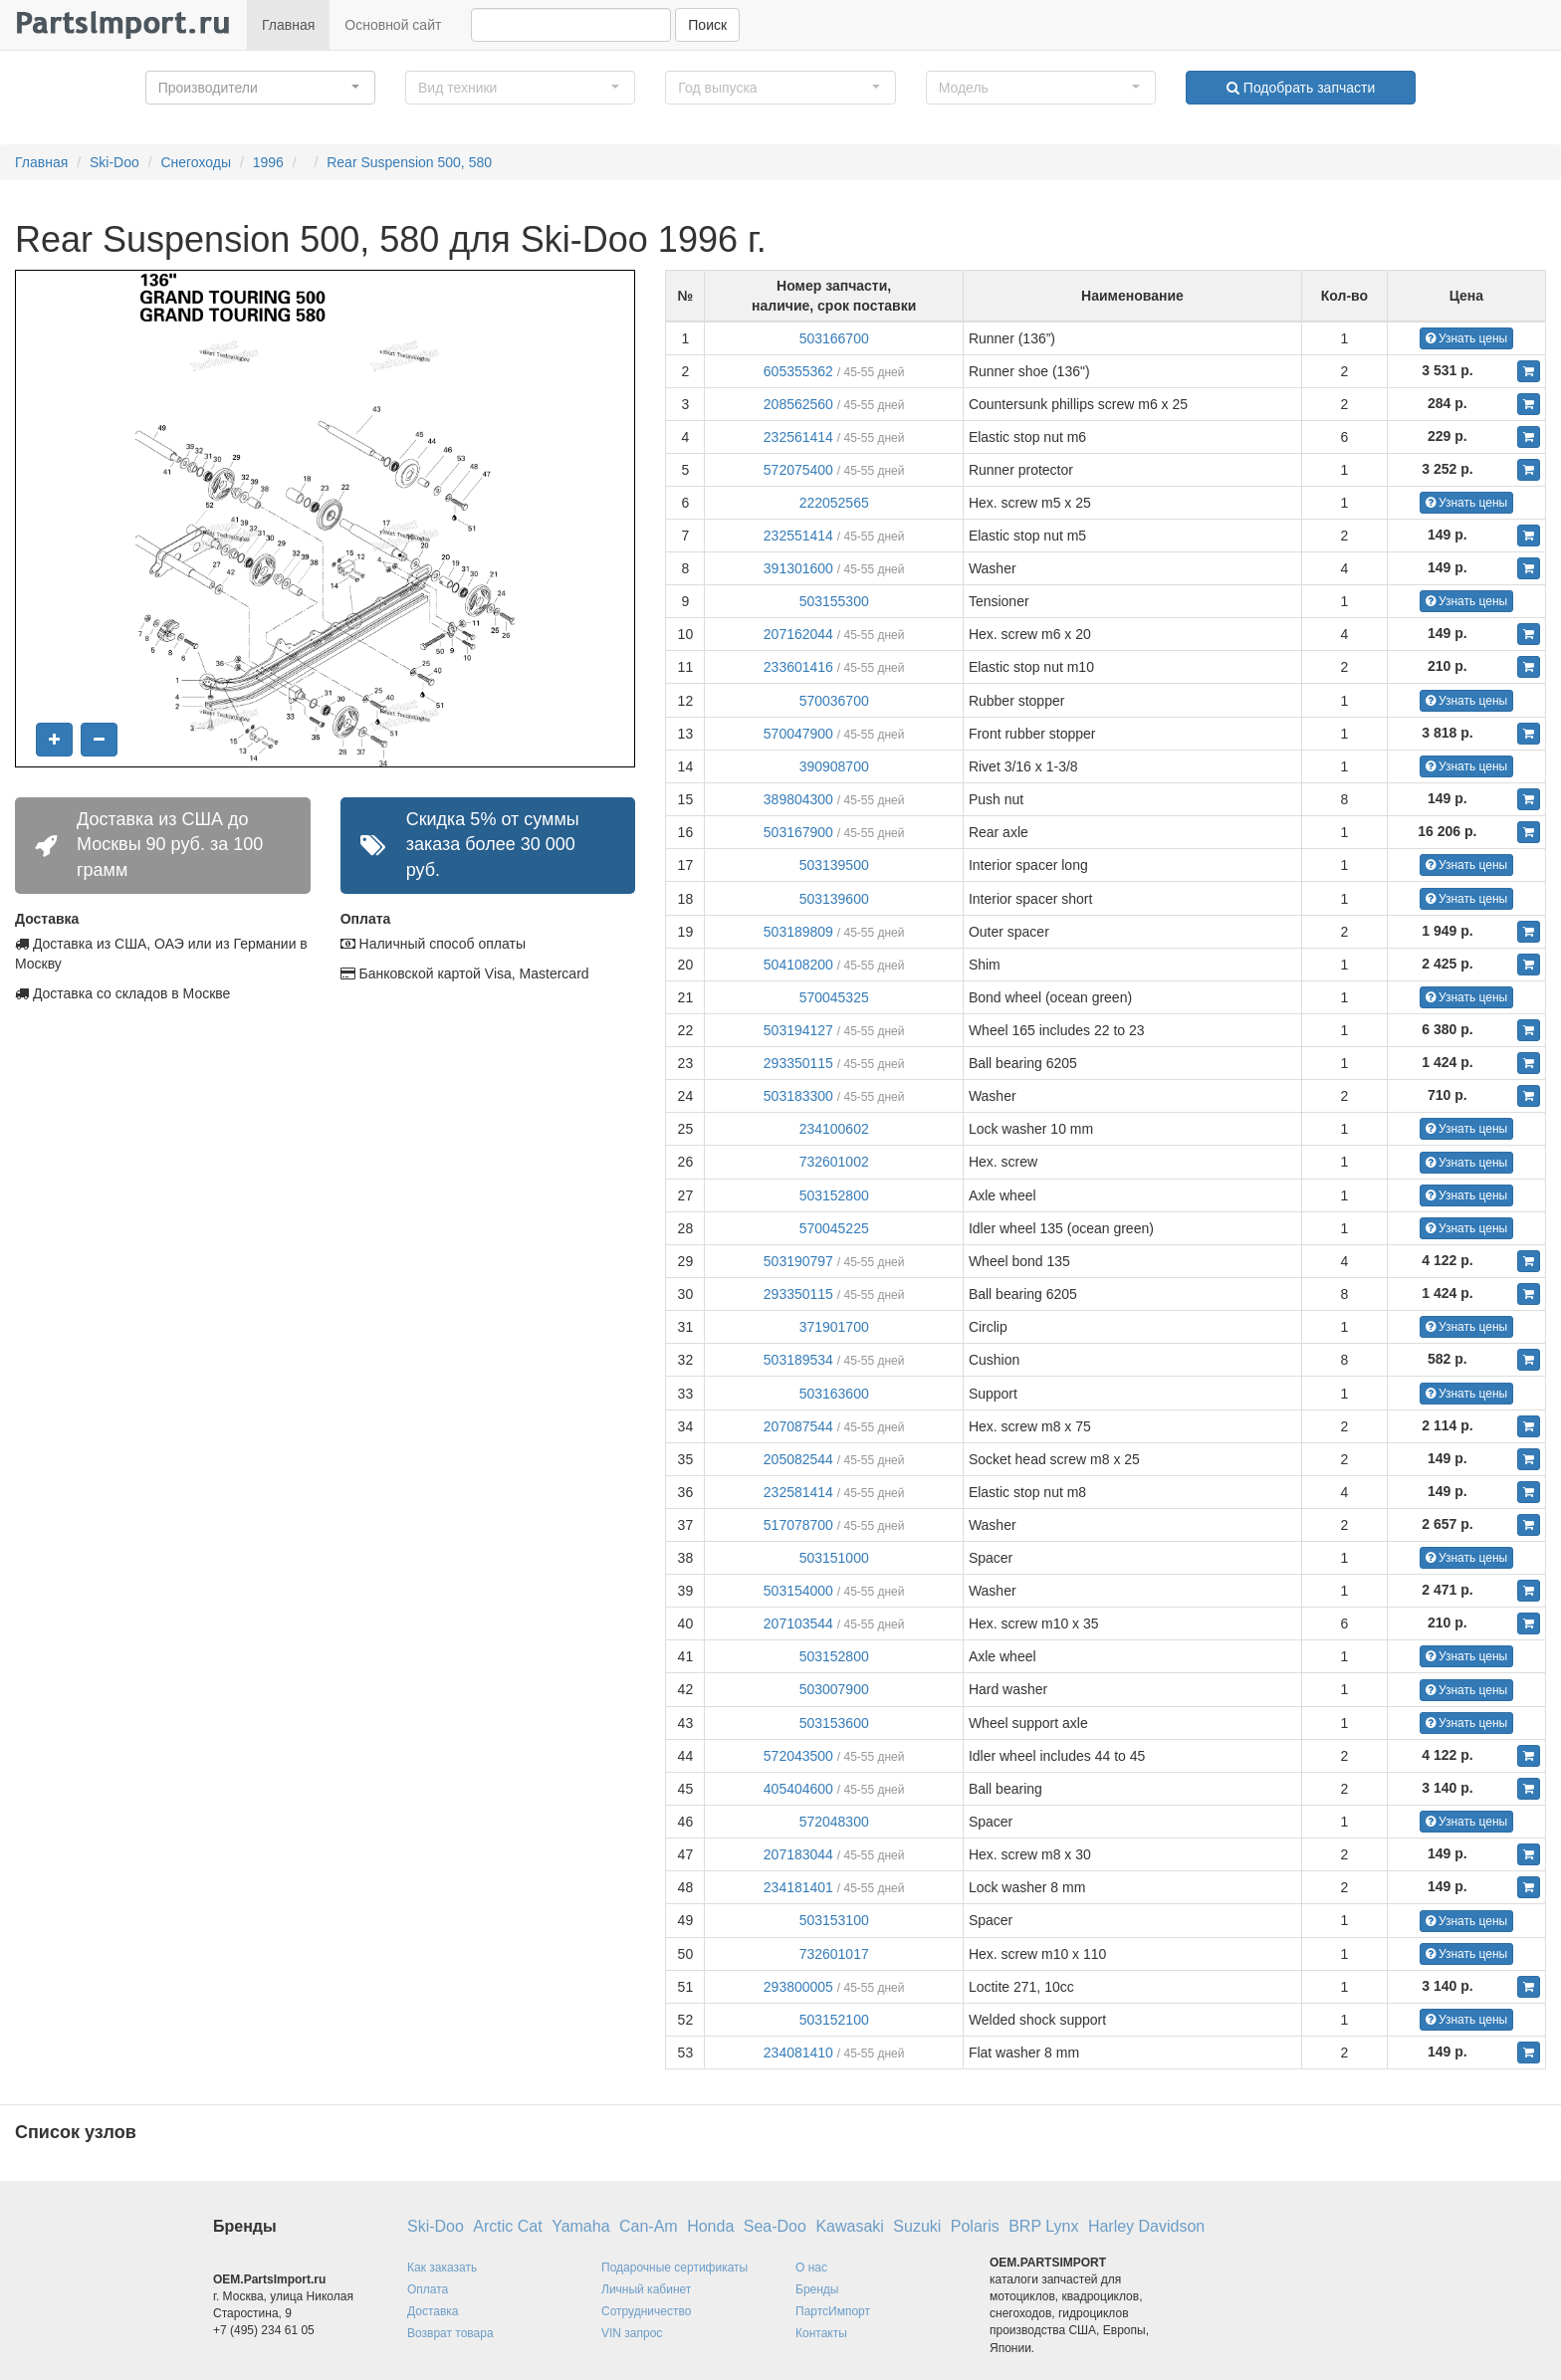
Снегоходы (195, 162)
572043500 (798, 1756)
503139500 (834, 865)
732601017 (834, 1954)
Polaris (975, 2226)
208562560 (798, 404)
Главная (288, 25)
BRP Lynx (1043, 2226)
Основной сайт (392, 25)
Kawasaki (849, 2226)
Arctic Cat (507, 2226)
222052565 (834, 503)
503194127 (798, 1030)
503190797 (798, 1261)
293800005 (798, 1987)
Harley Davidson (1146, 2226)
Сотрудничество (646, 2311)
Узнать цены (1467, 338)
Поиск (707, 25)
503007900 (834, 1689)
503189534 (798, 1360)
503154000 (798, 1591)
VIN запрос (631, 2333)
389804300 (798, 799)
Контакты (821, 2333)
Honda (710, 2226)
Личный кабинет (646, 2289)
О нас (811, 2267)
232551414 (798, 535)
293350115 (798, 1063)
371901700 (834, 1327)
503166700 (834, 338)
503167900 (798, 832)
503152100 (834, 2020)
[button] (260, 88)
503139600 (834, 899)
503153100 (834, 1920)
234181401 (798, 1887)
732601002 (834, 1162)
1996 (268, 162)
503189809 (798, 932)
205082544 (798, 1459)
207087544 (798, 1426)
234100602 (834, 1129)
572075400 (798, 470)
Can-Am (648, 2226)
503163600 (834, 1394)
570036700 (834, 701)
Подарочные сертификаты (674, 2267)
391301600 (798, 568)
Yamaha (580, 2226)
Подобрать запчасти (1300, 88)
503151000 (834, 1558)
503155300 (834, 601)
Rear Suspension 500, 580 (409, 162)
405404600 (798, 1789)
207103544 (798, 1623)
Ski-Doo (114, 162)
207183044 (798, 1854)
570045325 (834, 997)
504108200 (798, 965)
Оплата (427, 2289)
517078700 (798, 1525)
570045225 (834, 1228)
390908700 (834, 766)
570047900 (798, 734)
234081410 (798, 2052)
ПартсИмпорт (832, 2311)
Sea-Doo (775, 2226)
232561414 (798, 437)
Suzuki (917, 2226)
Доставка (433, 2311)
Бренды (816, 2289)
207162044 (798, 634)
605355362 (798, 371)
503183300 (798, 1096)
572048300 (834, 1822)
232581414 (798, 1492)
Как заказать (442, 2267)
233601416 (798, 667)
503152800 (834, 1195)
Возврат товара (450, 2333)
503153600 (834, 1723)
